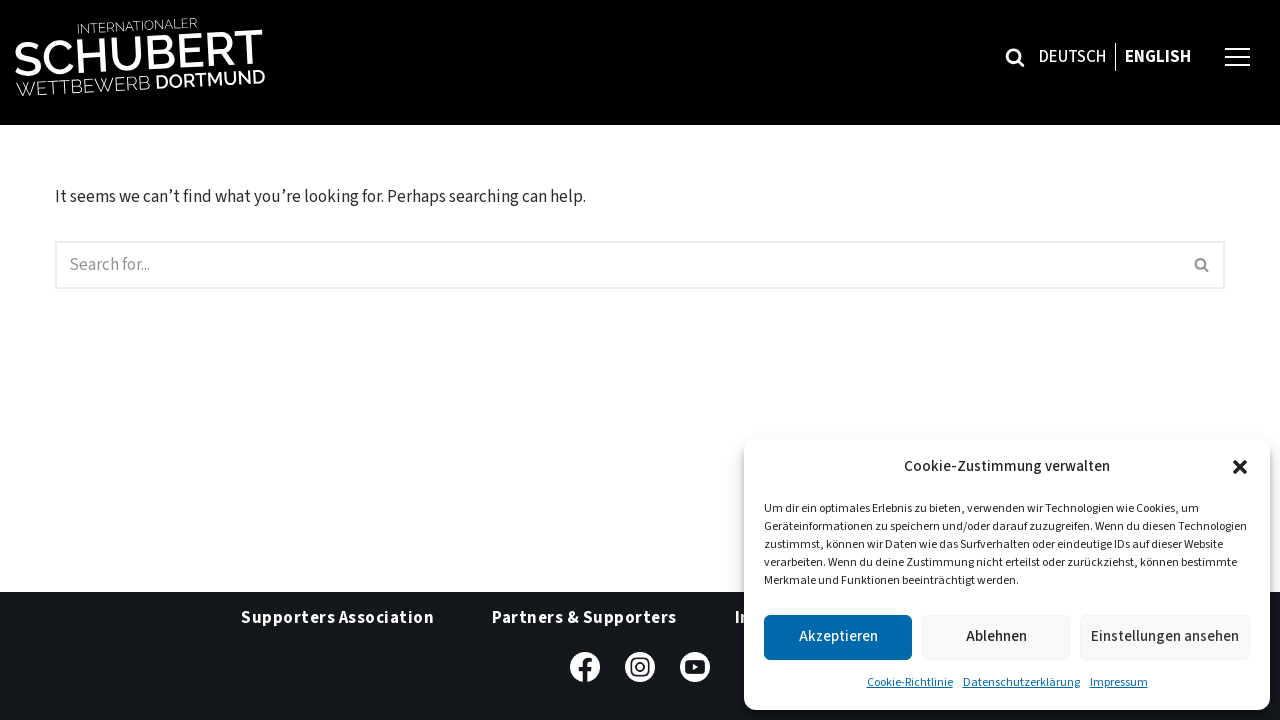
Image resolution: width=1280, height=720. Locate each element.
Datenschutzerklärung (1021, 682)
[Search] (1015, 57)
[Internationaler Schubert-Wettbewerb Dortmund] (140, 57)
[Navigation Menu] (1237, 56)
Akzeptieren (838, 636)
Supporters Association (337, 618)
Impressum (1119, 682)
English (1158, 57)
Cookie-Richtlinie (910, 682)
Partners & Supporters (584, 618)
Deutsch (1072, 57)
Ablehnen (996, 636)
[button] (1240, 467)
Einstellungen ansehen (1165, 636)
